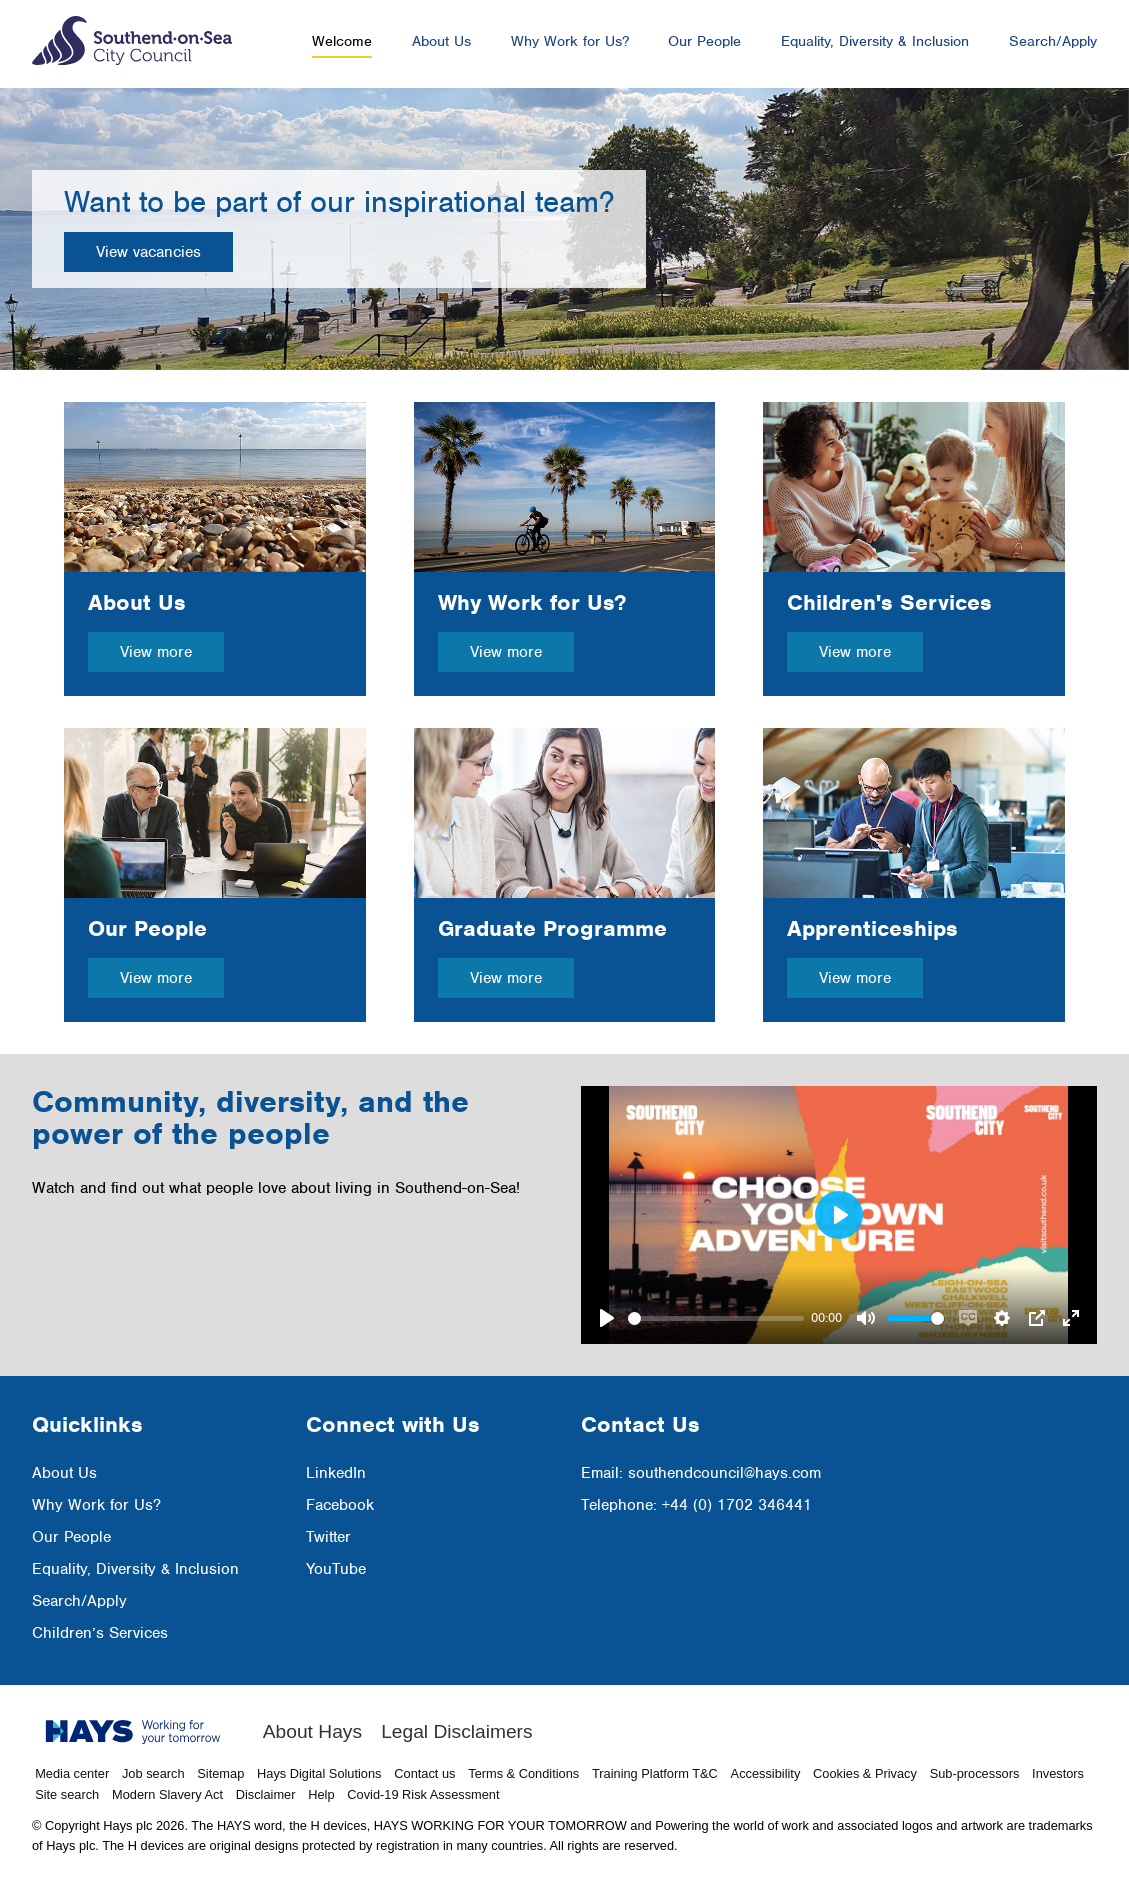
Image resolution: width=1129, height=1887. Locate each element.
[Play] (607, 1318)
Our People (704, 41)
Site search (67, 1794)
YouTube (336, 1569)
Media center (72, 1773)
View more (156, 652)
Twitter (328, 1537)
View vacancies (148, 252)
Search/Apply (1053, 41)
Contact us (424, 1773)
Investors (1058, 1773)
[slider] (716, 1318)
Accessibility (766, 1773)
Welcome (342, 41)
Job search (153, 1773)
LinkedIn (336, 1473)
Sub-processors (975, 1773)
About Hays (312, 1731)
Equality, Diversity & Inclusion (875, 41)
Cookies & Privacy (865, 1773)
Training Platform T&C (655, 1773)
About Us (441, 41)
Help (321, 1794)
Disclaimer (266, 1794)
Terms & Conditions (523, 1773)
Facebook (340, 1505)
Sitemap (220, 1773)
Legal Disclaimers (456, 1731)
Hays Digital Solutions (319, 1773)
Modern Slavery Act (167, 1794)
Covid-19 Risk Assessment (423, 1794)
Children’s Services (100, 1633)
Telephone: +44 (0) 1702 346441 (696, 1505)
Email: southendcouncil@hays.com (701, 1473)
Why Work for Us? (570, 41)
